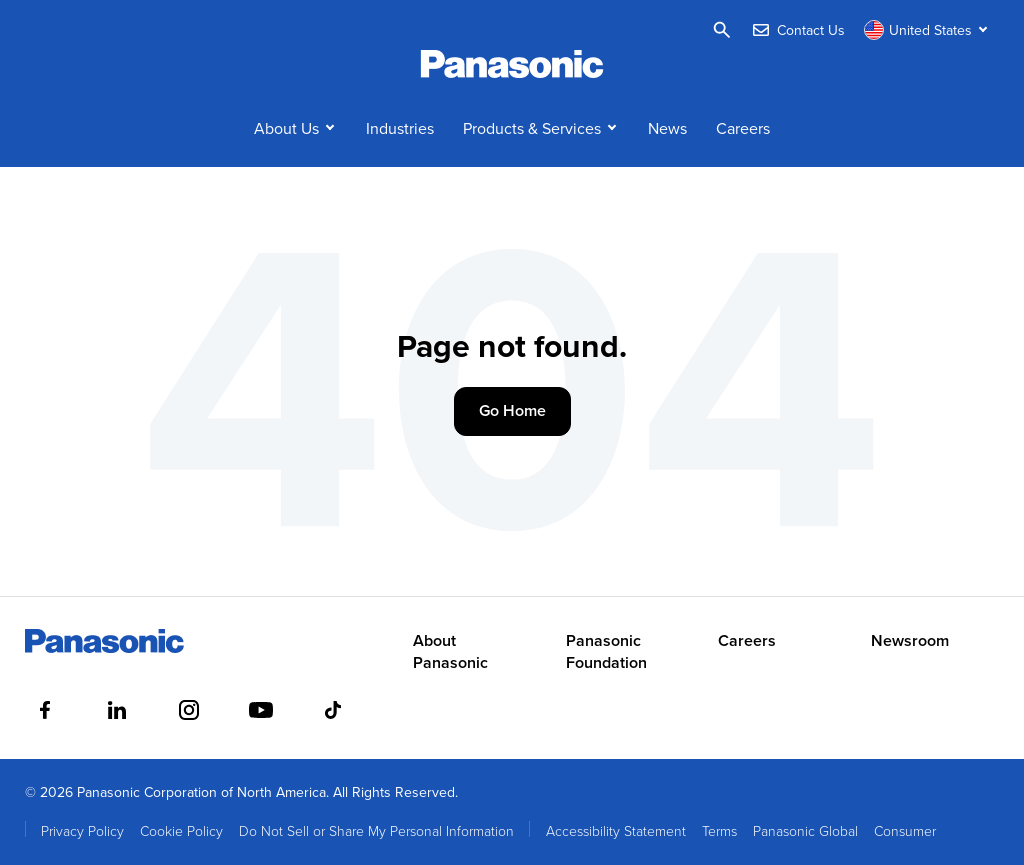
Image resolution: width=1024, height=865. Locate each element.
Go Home (512, 410)
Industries (400, 128)
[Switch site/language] (928, 30)
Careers (743, 128)
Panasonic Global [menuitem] (805, 830)
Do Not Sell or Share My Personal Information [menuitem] (376, 830)
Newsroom (910, 641)
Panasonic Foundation (606, 652)
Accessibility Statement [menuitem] (616, 830)
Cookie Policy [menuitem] (181, 830)
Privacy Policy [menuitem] (82, 830)
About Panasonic (450, 652)
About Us (286, 128)
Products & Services (532, 128)
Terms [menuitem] (719, 830)
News (667, 128)
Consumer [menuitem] (905, 830)
